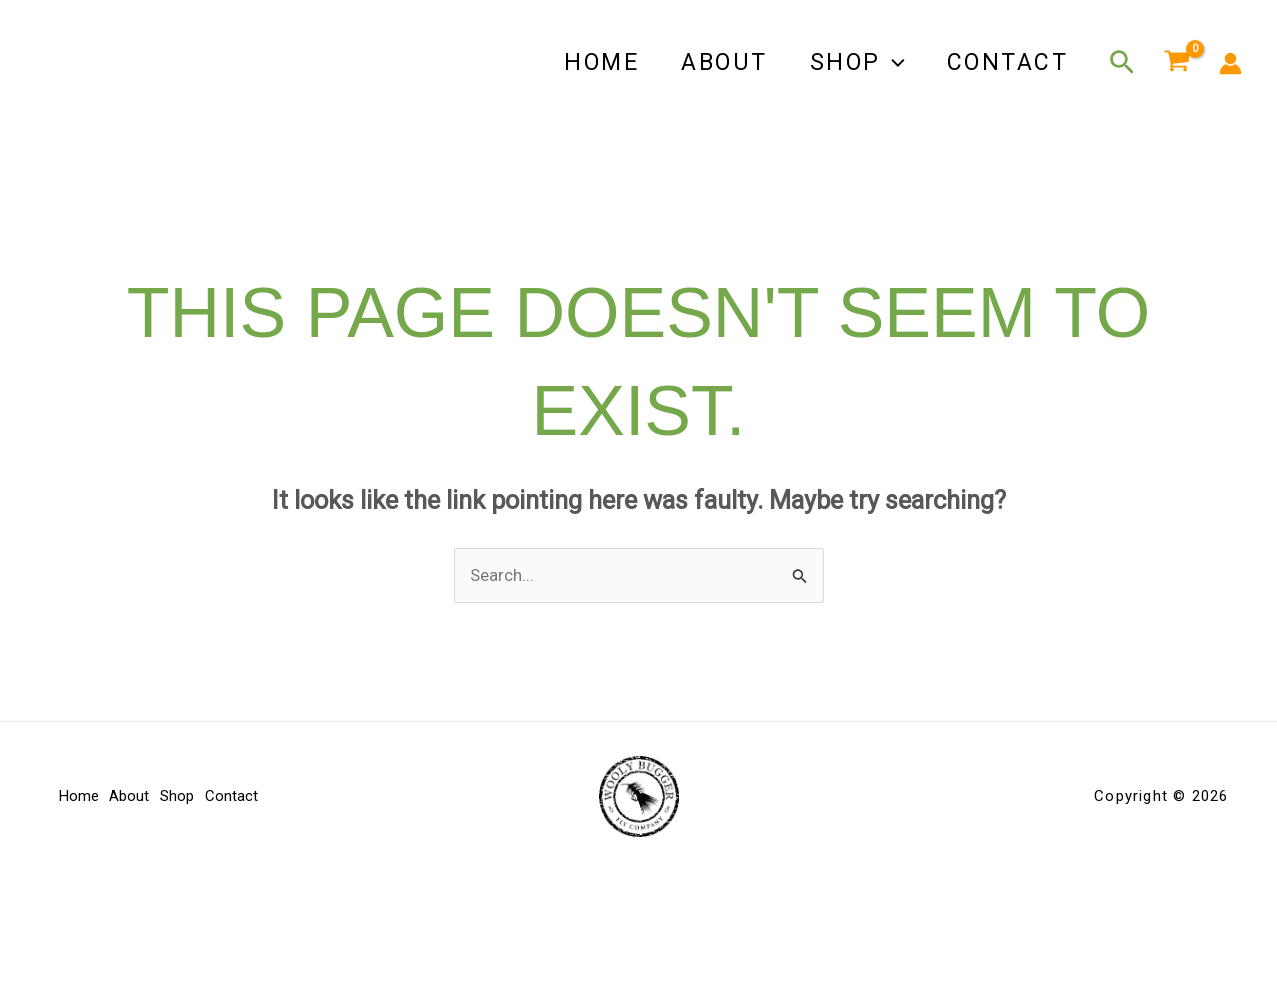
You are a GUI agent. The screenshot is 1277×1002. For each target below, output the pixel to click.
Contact (1006, 62)
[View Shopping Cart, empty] (1177, 63)
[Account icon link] (1230, 63)
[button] (887, 63)
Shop (851, 63)
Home (587, 62)
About (714, 62)
